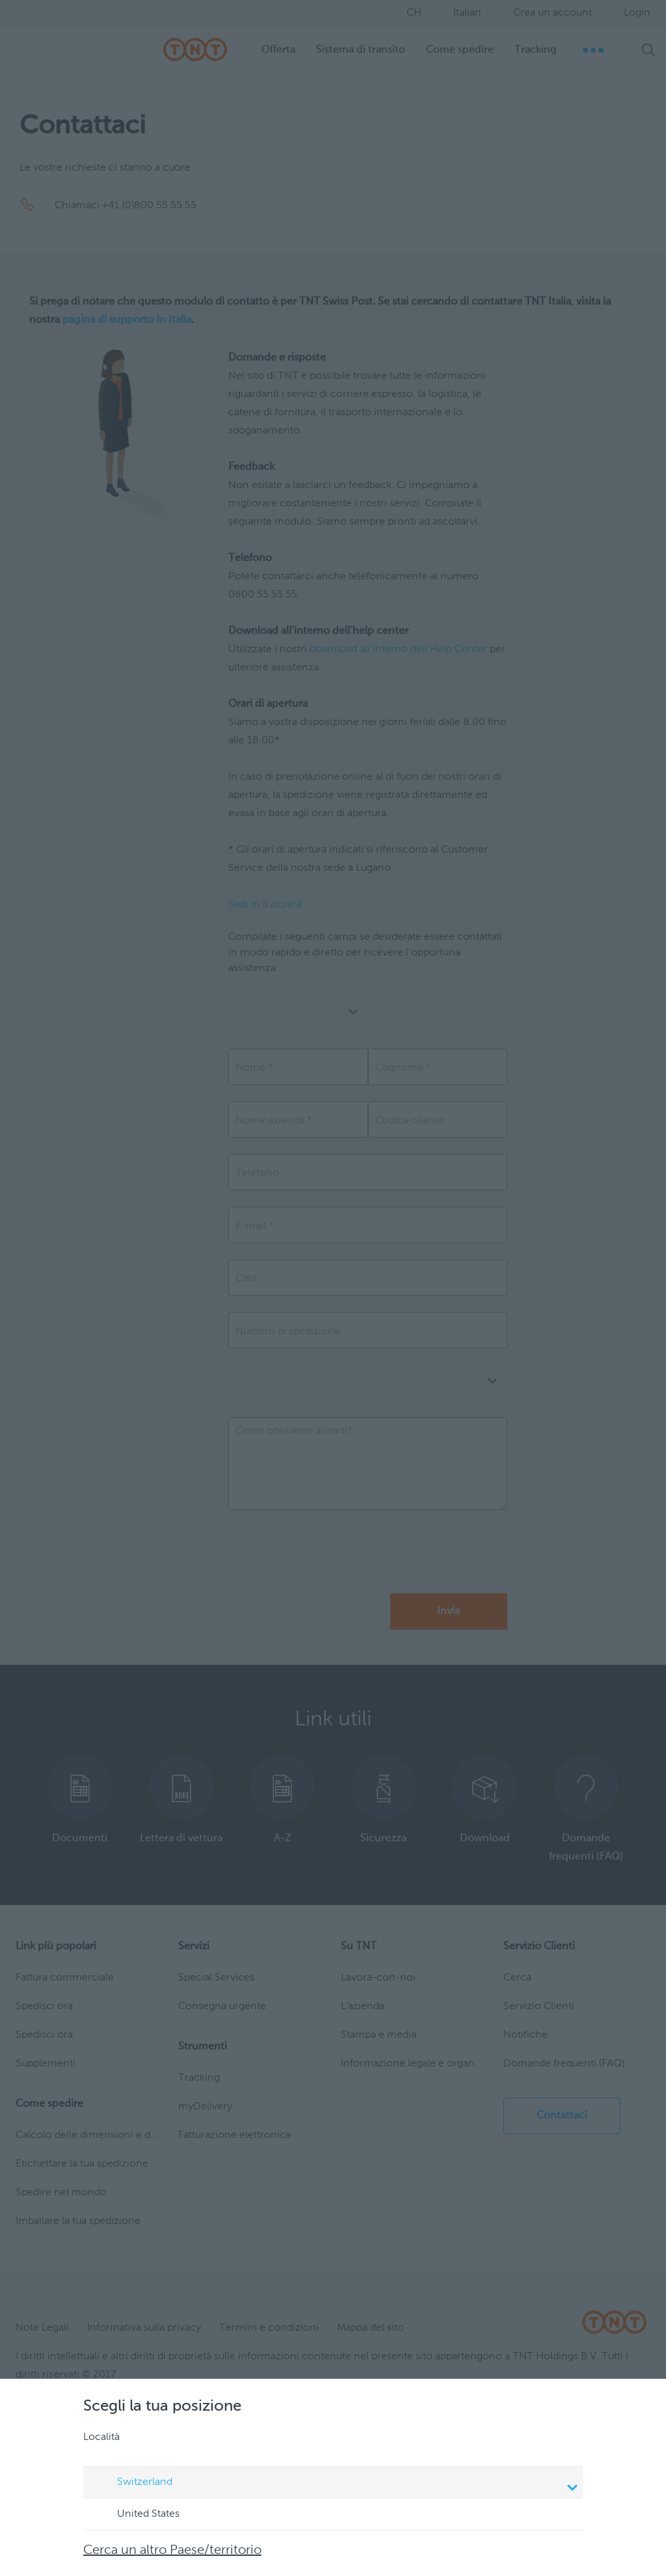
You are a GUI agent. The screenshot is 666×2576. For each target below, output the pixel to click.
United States (136, 2514)
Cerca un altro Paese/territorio (172, 2550)
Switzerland (335, 2483)
